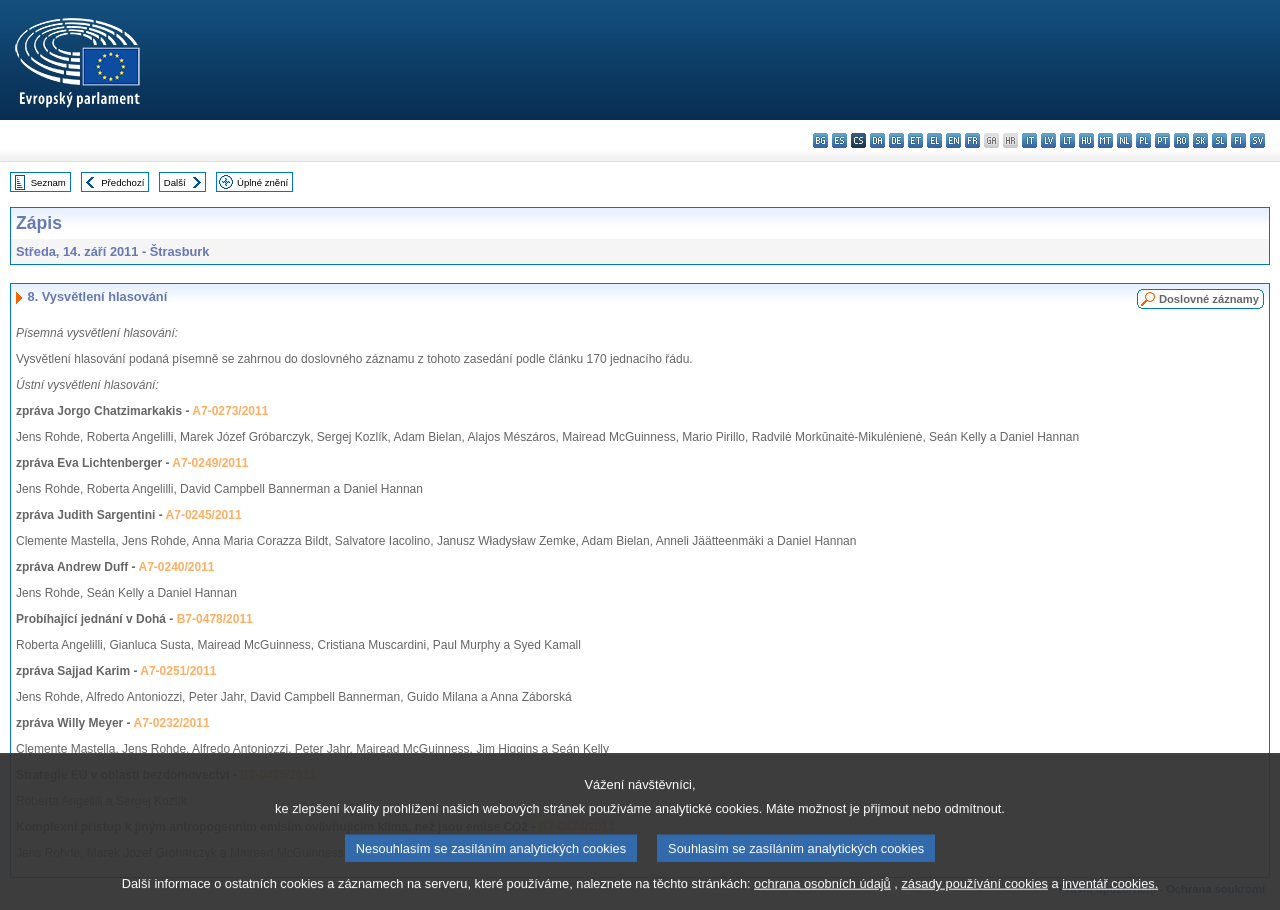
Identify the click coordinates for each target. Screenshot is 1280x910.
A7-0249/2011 (210, 463)
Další (175, 182)
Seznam (48, 182)
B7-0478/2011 (215, 619)
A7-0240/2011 (176, 567)
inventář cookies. (1110, 895)
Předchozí (122, 182)
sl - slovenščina (1219, 140)
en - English (953, 140)
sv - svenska (1257, 140)
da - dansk (877, 140)
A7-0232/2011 (172, 723)
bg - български (820, 140)
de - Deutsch (896, 140)
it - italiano (1029, 140)
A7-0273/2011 (230, 411)
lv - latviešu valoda (1048, 140)
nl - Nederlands (1124, 140)
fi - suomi (1238, 140)
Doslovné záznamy (1209, 299)
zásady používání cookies (974, 895)
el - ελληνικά (934, 140)
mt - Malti (1105, 140)
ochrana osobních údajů (822, 895)
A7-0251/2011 (178, 671)
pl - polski (1143, 140)
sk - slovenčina (1200, 140)
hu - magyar (1086, 140)
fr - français (972, 140)
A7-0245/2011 (204, 515)
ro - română (1181, 140)
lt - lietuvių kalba (1067, 140)
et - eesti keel (915, 140)
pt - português (1162, 140)
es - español (839, 140)
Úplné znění (262, 182)
